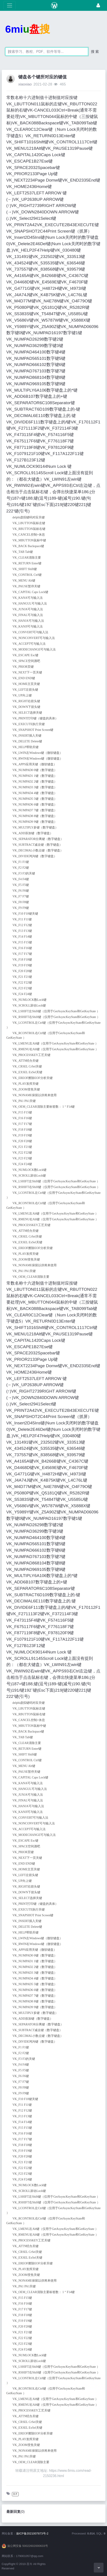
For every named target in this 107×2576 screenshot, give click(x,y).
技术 (15, 2494)
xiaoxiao (25, 84)
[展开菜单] (10, 5)
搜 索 (95, 51)
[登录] (98, 5)
